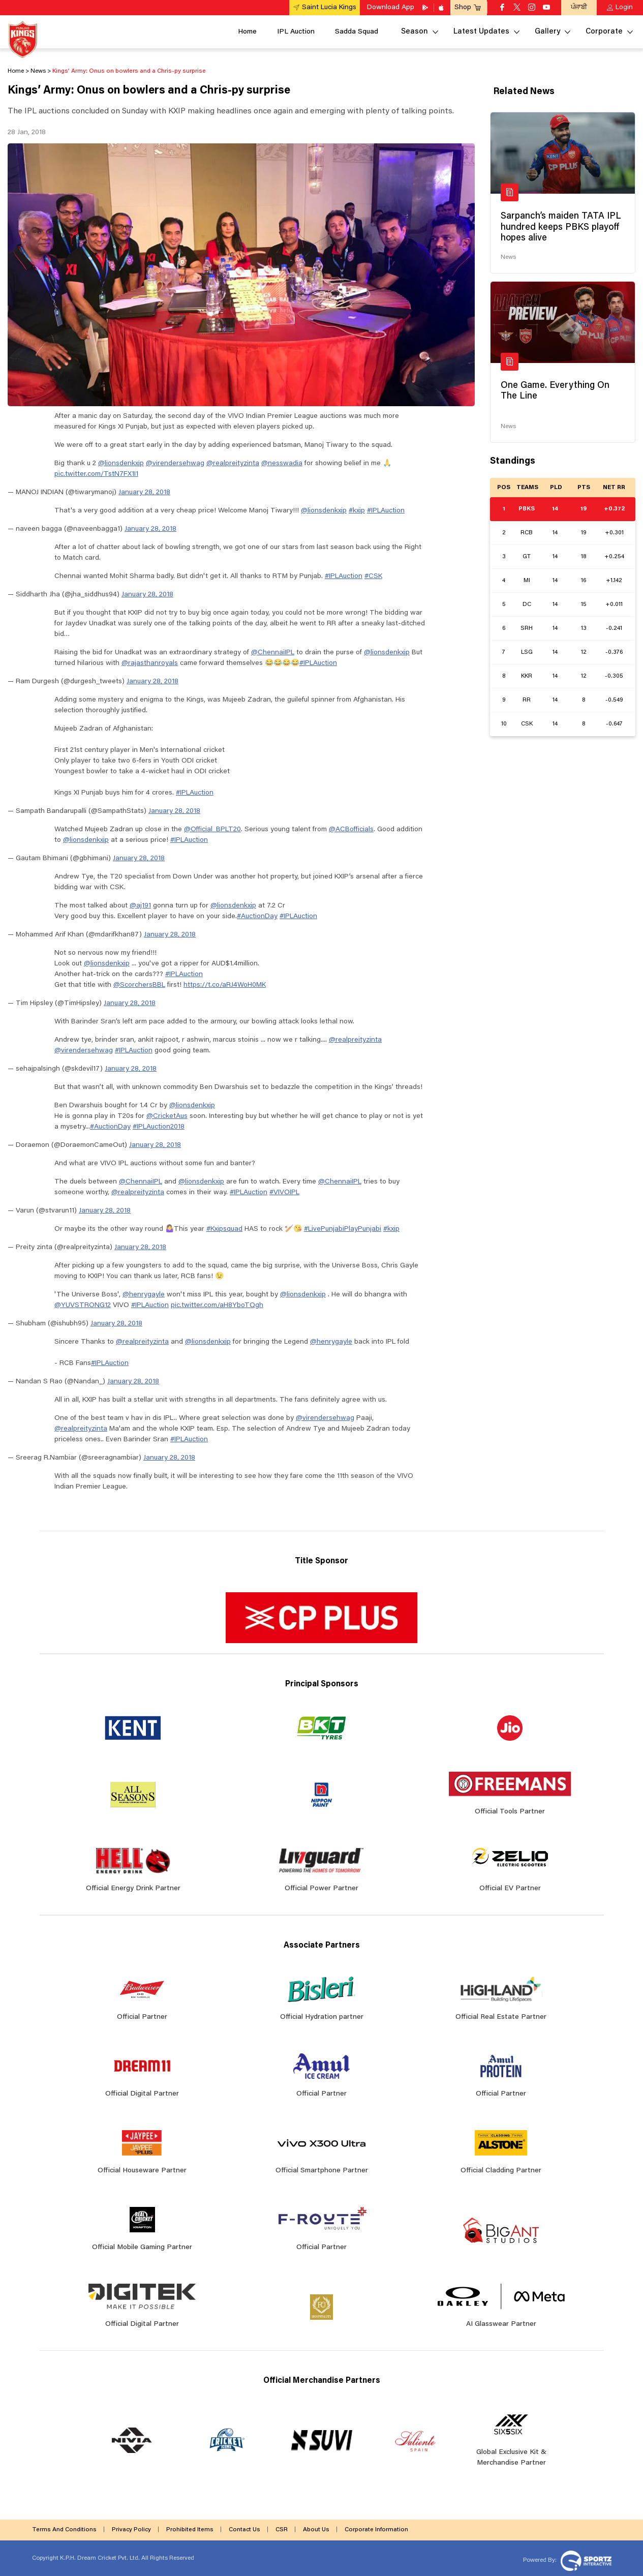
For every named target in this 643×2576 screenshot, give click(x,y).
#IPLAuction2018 (159, 1127)
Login (624, 7)
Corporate (604, 32)
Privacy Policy (131, 2530)
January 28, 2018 (144, 492)
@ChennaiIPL (272, 652)
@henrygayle (144, 1294)
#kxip (357, 510)
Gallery (547, 32)
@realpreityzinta (232, 463)
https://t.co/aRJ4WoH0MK (224, 985)
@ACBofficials (351, 829)
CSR (281, 2530)
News (508, 257)
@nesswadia (281, 463)
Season (414, 32)
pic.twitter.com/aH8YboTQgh (217, 1305)
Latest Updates (481, 32)
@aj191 (140, 906)
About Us (316, 2530)
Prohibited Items (189, 2530)
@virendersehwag (175, 463)
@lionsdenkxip (121, 463)
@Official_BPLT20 (212, 829)
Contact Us (244, 2530)
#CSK (373, 576)
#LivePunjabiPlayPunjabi (342, 1229)
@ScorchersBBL (139, 985)
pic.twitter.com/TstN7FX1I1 (96, 474)
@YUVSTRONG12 (82, 1305)
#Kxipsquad (224, 1229)
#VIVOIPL (284, 1192)
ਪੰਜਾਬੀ (579, 7)
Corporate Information (376, 2530)
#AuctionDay (257, 916)
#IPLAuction (386, 510)
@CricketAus (167, 1116)
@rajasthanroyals (149, 663)
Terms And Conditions (64, 2530)
